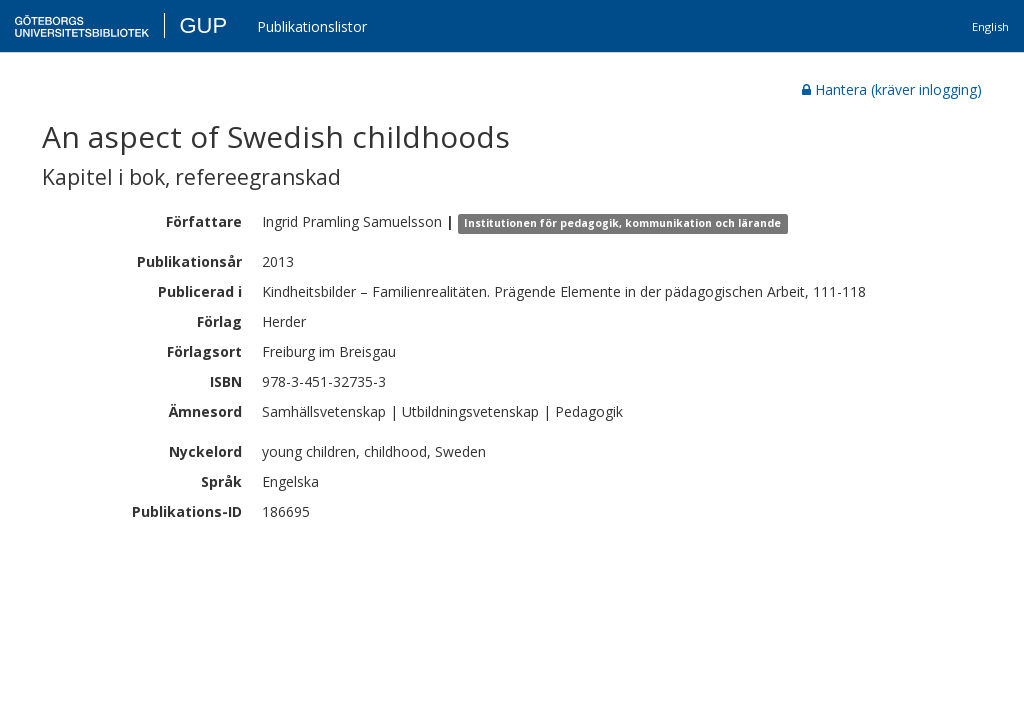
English (990, 26)
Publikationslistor (312, 26)
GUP (203, 25)
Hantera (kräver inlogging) (892, 89)
